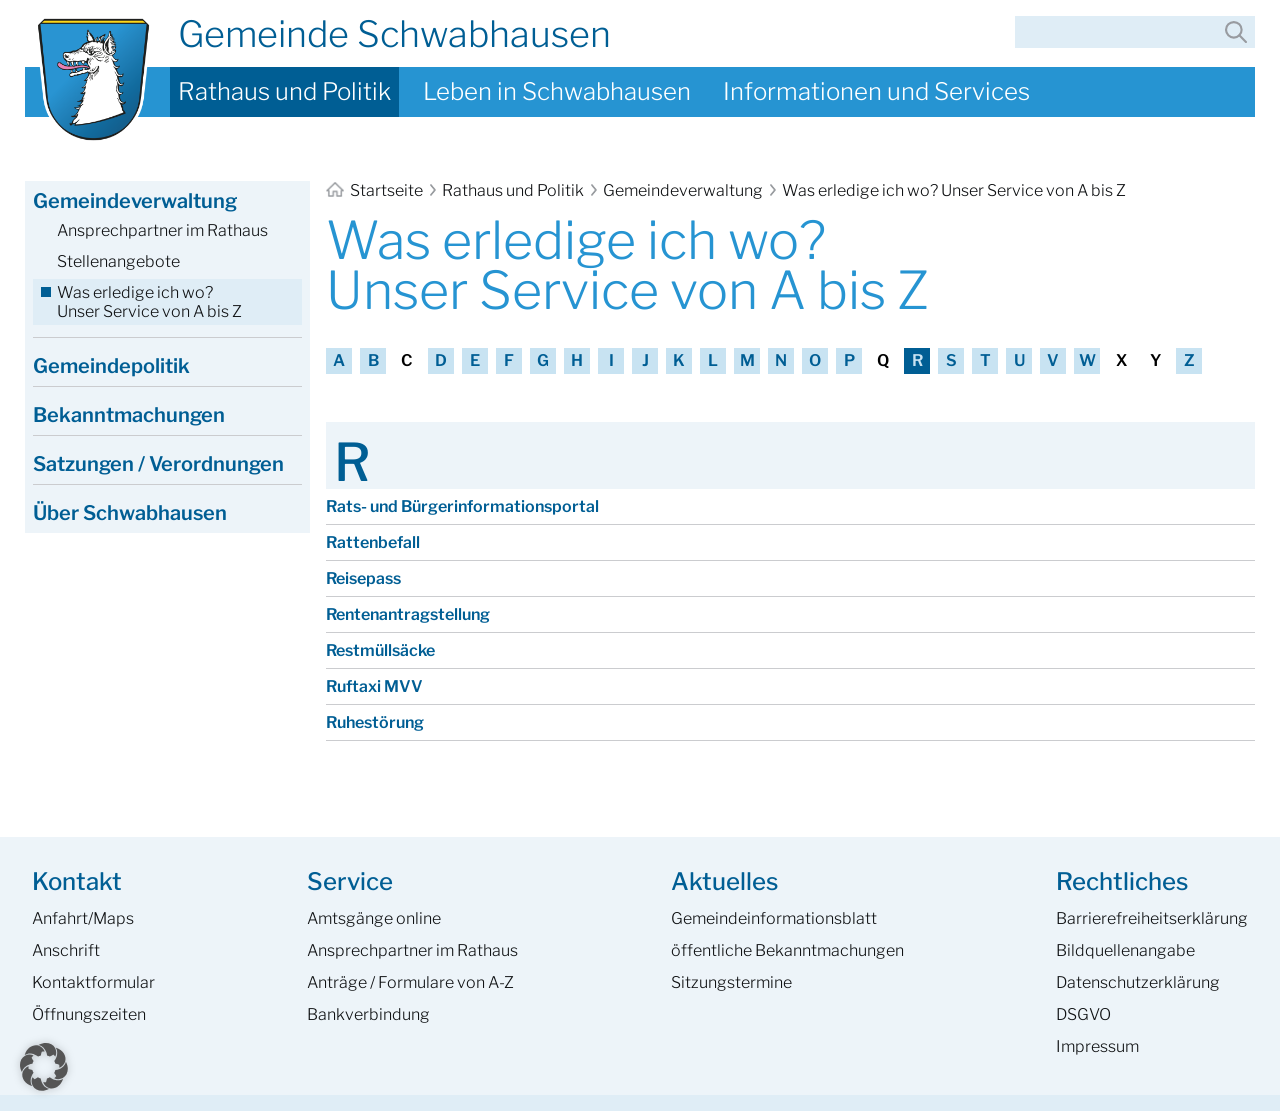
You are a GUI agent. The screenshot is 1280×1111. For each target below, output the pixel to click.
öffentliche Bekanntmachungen (787, 950)
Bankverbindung (368, 1014)
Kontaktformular (93, 982)
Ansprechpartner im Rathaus (162, 230)
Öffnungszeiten (89, 1014)
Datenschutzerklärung (1138, 982)
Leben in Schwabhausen (557, 91)
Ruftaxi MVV (374, 686)
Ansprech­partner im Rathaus (412, 950)
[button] (44, 1067)
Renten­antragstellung (408, 614)
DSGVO (1083, 1014)
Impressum (1097, 1046)
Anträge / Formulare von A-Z (410, 982)
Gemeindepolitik (111, 366)
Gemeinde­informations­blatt (774, 918)
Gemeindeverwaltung (683, 190)
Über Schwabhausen (130, 513)
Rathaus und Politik (284, 91)
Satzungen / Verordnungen (158, 464)
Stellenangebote (118, 261)
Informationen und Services (876, 91)
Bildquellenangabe (1125, 950)
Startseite (376, 190)
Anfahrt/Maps (83, 918)
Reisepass (363, 578)
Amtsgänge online (374, 918)
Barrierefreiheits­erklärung (1152, 918)
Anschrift (66, 950)
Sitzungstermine (731, 982)
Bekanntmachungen (129, 415)
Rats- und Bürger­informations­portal (462, 506)
